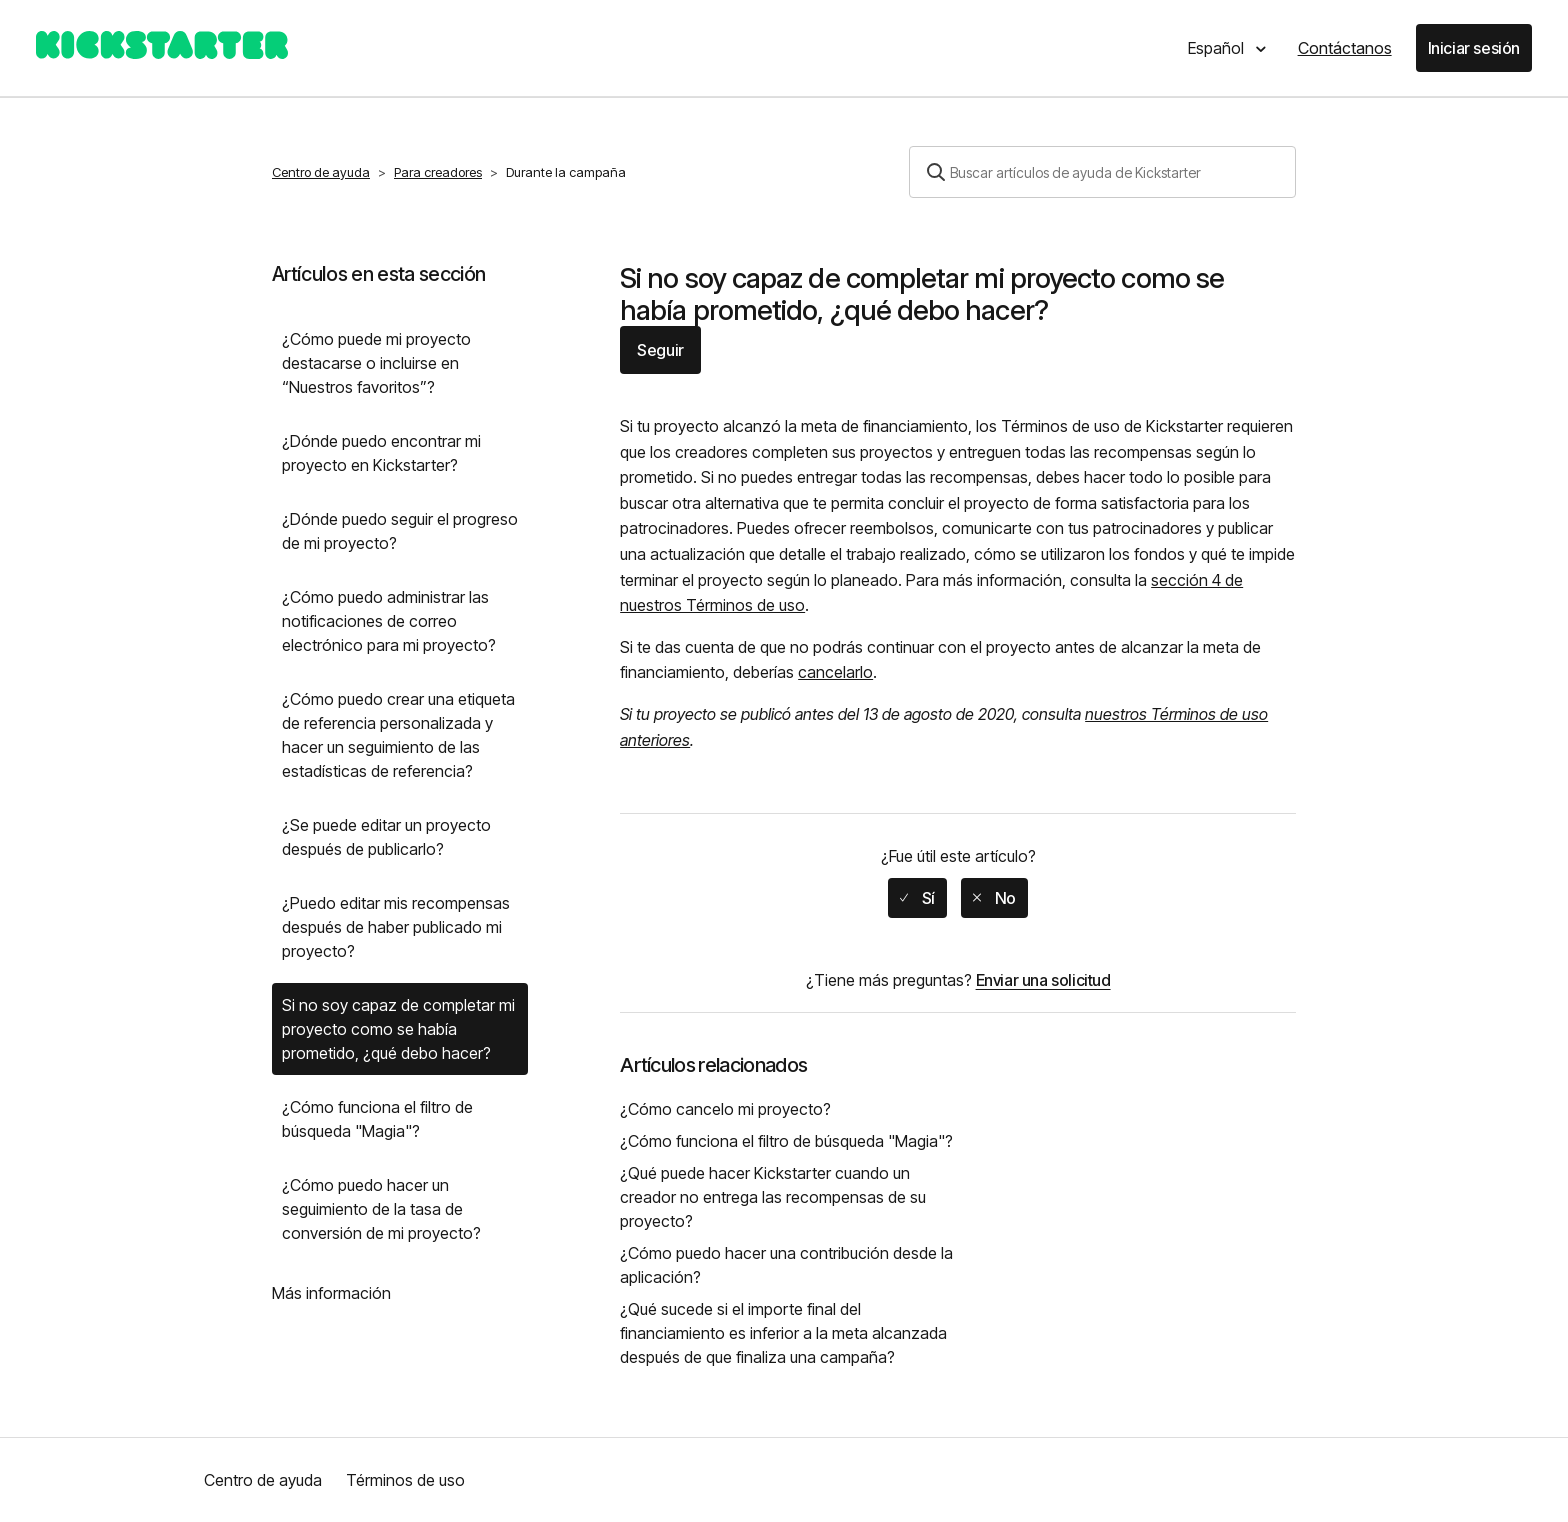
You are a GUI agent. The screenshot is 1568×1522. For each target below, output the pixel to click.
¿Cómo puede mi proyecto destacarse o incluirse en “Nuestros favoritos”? (376, 363)
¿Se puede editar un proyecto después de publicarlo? (386, 837)
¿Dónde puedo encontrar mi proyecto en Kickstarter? (381, 453)
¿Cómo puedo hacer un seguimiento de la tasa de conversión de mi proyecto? (381, 1209)
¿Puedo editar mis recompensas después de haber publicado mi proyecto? (396, 927)
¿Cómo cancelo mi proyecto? (725, 1109)
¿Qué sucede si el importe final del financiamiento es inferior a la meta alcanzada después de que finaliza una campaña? (783, 1333)
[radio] (917, 898)
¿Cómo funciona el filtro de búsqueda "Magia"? (377, 1119)
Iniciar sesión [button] (1474, 48)
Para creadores (438, 172)
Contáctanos (1345, 48)
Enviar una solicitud (1043, 980)
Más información (331, 1293)
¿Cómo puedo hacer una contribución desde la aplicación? (786, 1265)
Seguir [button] (660, 350)
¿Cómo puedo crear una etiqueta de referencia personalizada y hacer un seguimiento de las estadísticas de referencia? (398, 735)
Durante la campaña (566, 172)
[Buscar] (1102, 172)
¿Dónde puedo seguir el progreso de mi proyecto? (400, 531)
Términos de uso (405, 1480)
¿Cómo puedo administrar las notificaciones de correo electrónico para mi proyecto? (389, 621)
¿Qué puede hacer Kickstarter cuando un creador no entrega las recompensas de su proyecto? (773, 1197)
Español (1218, 48)
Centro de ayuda (321, 172)
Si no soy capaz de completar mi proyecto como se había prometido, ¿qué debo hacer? (398, 1029)
